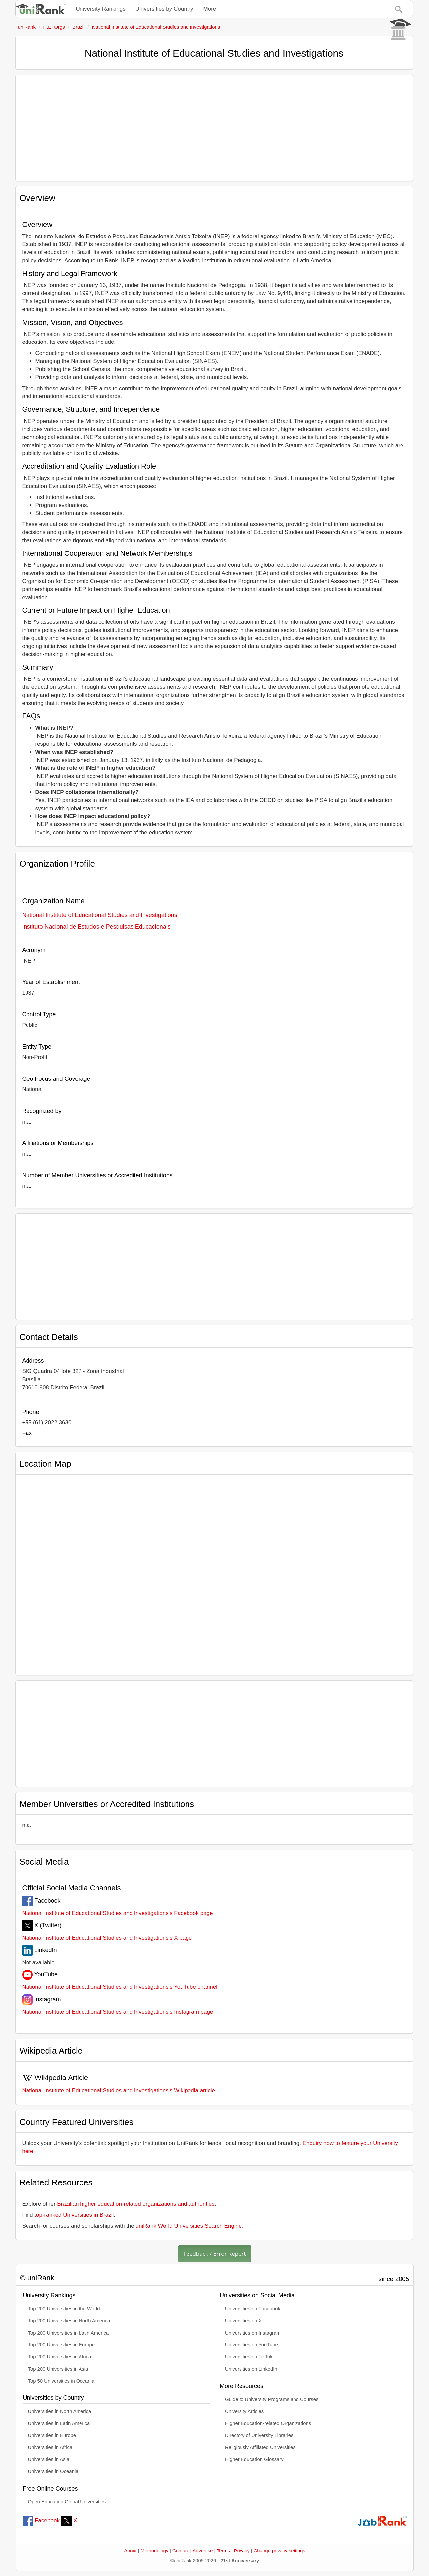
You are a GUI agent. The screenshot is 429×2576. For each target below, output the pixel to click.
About (130, 2550)
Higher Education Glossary (254, 2459)
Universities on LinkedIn (251, 2369)
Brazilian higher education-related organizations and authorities (135, 2204)
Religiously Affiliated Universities (260, 2447)
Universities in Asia (49, 2459)
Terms (223, 2550)
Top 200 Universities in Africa (59, 2356)
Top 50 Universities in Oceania (61, 2381)
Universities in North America (59, 2411)
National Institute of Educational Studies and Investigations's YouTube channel (120, 1987)
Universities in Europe (52, 2435)
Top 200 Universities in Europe (61, 2344)
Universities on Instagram (253, 2333)
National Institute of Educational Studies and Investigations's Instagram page (117, 2012)
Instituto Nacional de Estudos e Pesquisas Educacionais (96, 926)
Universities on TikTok (249, 2356)
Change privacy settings (279, 2550)
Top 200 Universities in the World (64, 2308)
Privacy (242, 2550)
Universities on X (243, 2320)
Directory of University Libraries (259, 2435)
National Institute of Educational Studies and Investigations (99, 915)
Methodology (155, 2550)
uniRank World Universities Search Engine (189, 2226)
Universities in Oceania (53, 2471)
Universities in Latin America (59, 2423)
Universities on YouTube (251, 2344)
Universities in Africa (50, 2447)
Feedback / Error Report (215, 2253)
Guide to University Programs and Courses (271, 2399)
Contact (180, 2550)
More (209, 9)
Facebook (41, 2520)
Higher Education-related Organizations (268, 2423)
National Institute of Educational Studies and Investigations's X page (107, 1938)
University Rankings (101, 9)
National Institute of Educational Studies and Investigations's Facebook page (117, 1913)
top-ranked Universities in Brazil (74, 2215)
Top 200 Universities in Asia (58, 2369)
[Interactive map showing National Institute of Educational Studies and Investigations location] (214, 1572)
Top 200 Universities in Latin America (68, 2333)
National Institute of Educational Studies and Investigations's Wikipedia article (118, 2090)
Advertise (203, 2550)
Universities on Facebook (252, 2308)
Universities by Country (164, 9)
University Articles (244, 2411)
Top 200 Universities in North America (69, 2320)
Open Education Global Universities (67, 2501)
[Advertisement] (214, 127)
